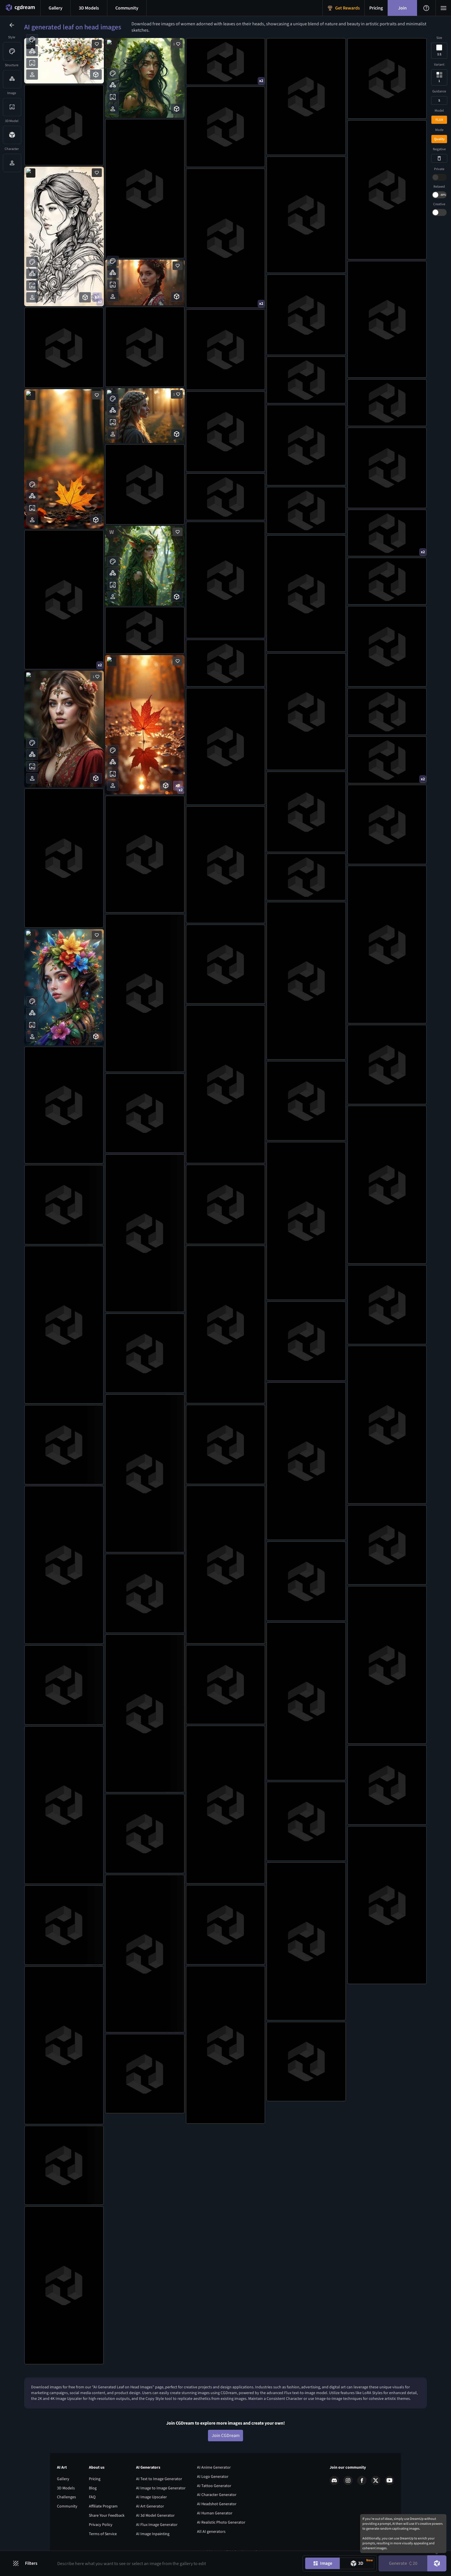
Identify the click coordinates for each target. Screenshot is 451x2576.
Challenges (66, 2494)
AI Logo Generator (212, 2473)
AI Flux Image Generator (156, 2521)
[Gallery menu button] (55, 8)
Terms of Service (103, 2530)
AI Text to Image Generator (159, 2475)
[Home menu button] (20, 8)
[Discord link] (334, 2476)
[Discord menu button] (126, 8)
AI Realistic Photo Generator (221, 2519)
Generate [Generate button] (403, 2563)
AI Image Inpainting (152, 2530)
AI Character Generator (216, 2491)
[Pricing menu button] (376, 8)
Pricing (94, 2475)
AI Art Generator (150, 2503)
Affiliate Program (103, 2503)
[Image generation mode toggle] (322, 2563)
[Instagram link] (348, 2476)
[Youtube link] (389, 2476)
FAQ (92, 2494)
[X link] (375, 2476)
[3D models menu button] (89, 8)
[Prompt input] (175, 2563)
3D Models (66, 2484)
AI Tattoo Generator (214, 2482)
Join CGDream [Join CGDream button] (226, 2432)
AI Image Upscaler (151, 2494)
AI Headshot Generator (216, 2500)
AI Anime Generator (214, 2464)
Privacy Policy (100, 2521)
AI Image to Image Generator (161, 2484)
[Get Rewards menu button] (343, 8)
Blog (93, 2484)
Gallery (63, 2475)
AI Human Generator (214, 2510)
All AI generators (211, 2528)
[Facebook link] (361, 2476)
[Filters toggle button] (28, 2563)
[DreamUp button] (436, 2563)
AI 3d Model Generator (155, 2512)
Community (67, 2503)
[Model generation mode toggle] (357, 2563)
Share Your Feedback (107, 2512)
